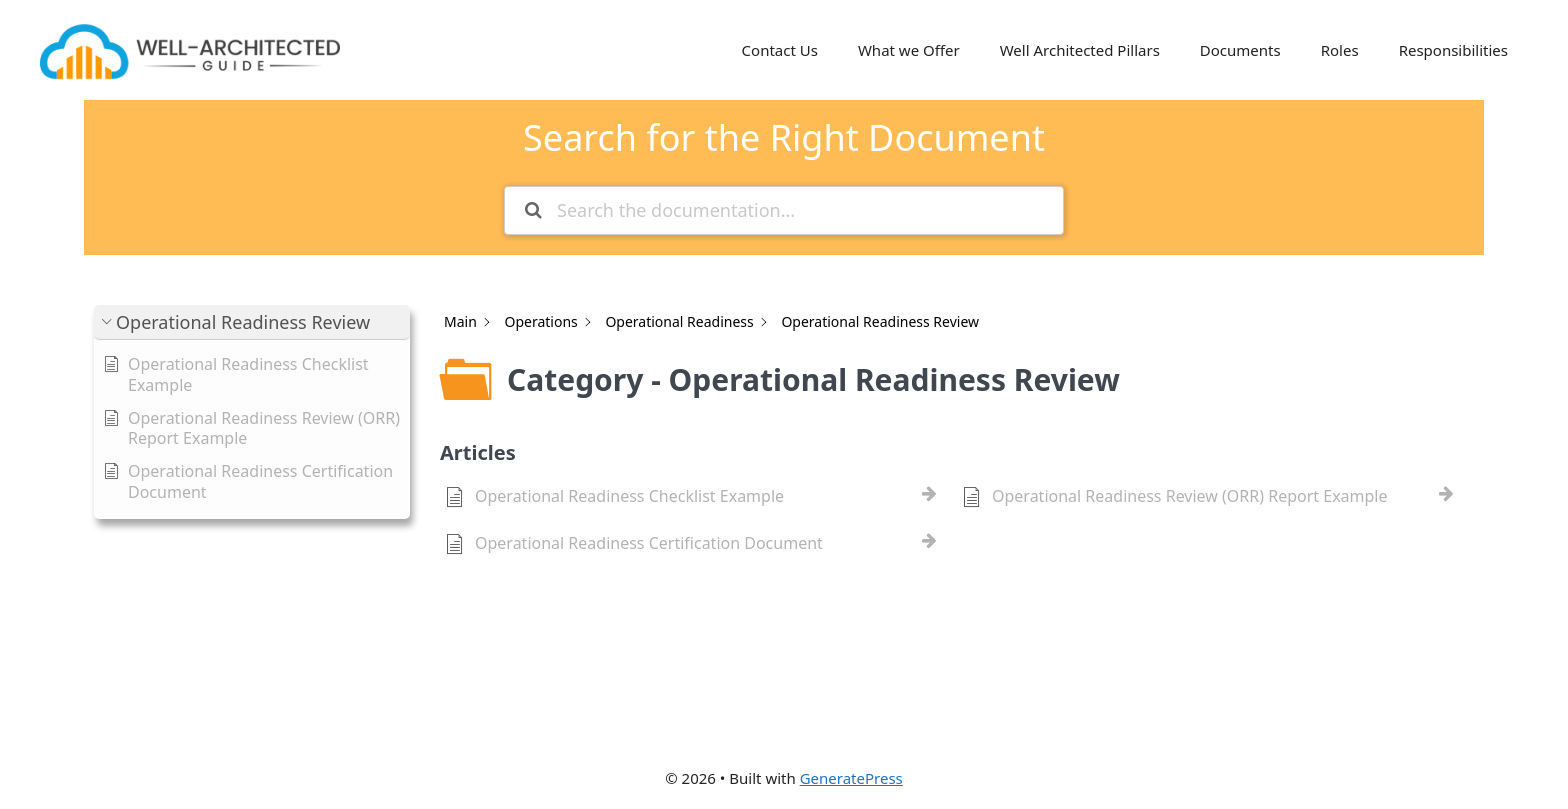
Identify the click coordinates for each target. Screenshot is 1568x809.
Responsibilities (1453, 50)
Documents (1240, 50)
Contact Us (780, 50)
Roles (1340, 50)
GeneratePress (851, 778)
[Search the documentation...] (784, 210)
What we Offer (909, 50)
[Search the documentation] (533, 210)
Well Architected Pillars (1080, 50)
